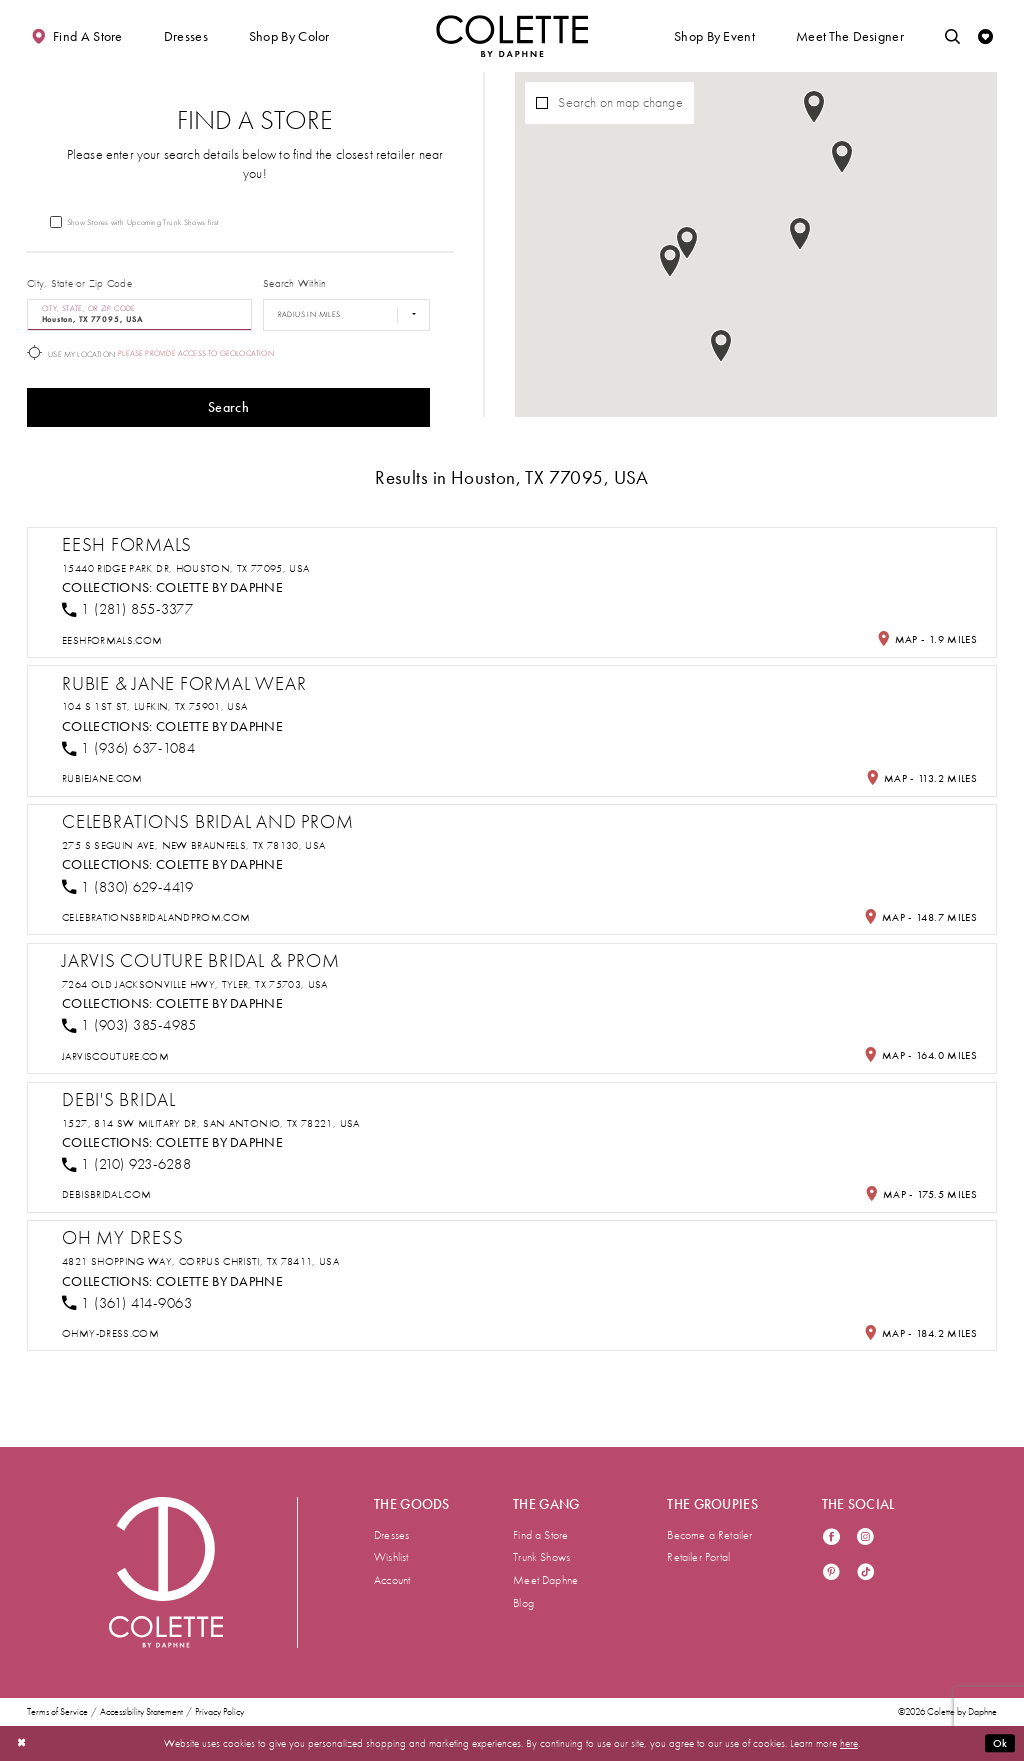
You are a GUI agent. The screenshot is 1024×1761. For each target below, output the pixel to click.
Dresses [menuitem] (391, 1535)
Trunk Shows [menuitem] (541, 1557)
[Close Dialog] (21, 1743)
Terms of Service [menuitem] (57, 1712)
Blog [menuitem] (523, 1603)
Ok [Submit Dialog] (1000, 1743)
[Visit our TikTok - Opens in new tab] (865, 1573)
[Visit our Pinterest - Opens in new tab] (831, 1573)
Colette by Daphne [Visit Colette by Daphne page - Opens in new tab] (219, 587)
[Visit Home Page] (512, 36)
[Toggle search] (952, 36)
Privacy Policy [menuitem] (219, 1712)
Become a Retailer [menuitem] (709, 1535)
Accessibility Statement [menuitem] (141, 1712)
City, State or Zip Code (79, 283)
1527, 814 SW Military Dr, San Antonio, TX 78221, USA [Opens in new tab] (211, 1123)
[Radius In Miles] (346, 315)
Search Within (294, 283)
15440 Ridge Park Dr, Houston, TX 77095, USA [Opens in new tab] (185, 568)
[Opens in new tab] (112, 640)
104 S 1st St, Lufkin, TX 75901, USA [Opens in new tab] (154, 706)
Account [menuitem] (392, 1580)
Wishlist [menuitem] (391, 1557)
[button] (186, 36)
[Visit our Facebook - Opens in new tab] (831, 1538)
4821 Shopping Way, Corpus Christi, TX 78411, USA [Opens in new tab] (200, 1261)
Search (228, 407)
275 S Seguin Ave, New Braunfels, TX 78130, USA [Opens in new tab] (193, 845)
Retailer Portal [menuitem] (698, 1557)
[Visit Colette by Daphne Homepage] (166, 1572)
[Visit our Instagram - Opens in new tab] (865, 1538)
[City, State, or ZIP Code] (139, 315)
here (849, 1743)
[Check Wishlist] (985, 36)
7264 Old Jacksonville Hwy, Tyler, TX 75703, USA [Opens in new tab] (195, 984)
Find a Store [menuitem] (540, 1535)
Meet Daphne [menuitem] (545, 1580)
